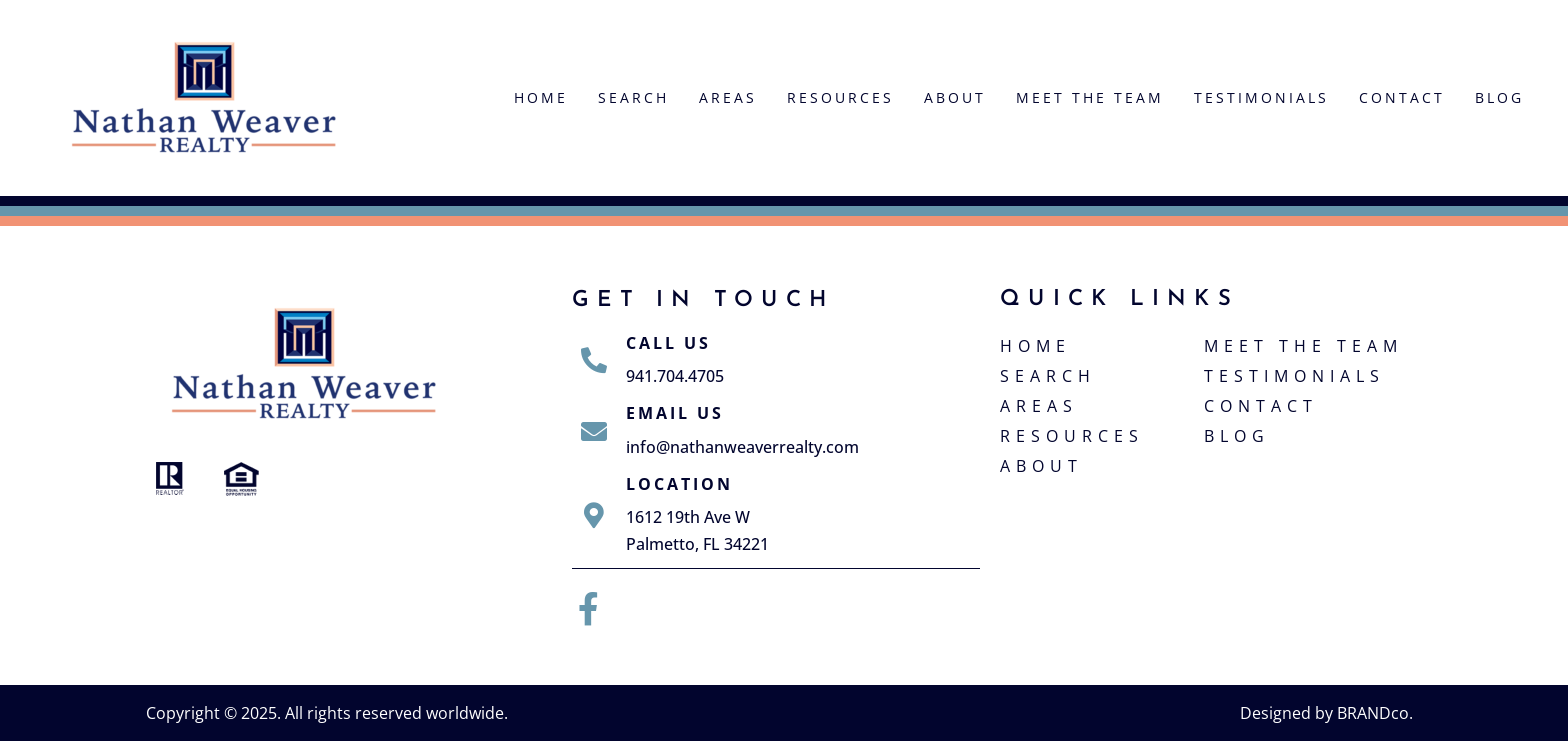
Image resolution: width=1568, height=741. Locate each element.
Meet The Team (1090, 97)
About (955, 97)
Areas (728, 97)
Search (633, 97)
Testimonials (1261, 97)
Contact (1402, 97)
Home (541, 97)
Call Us (668, 343)
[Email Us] (594, 431)
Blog (1499, 97)
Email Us (675, 413)
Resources (840, 97)
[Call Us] (594, 360)
